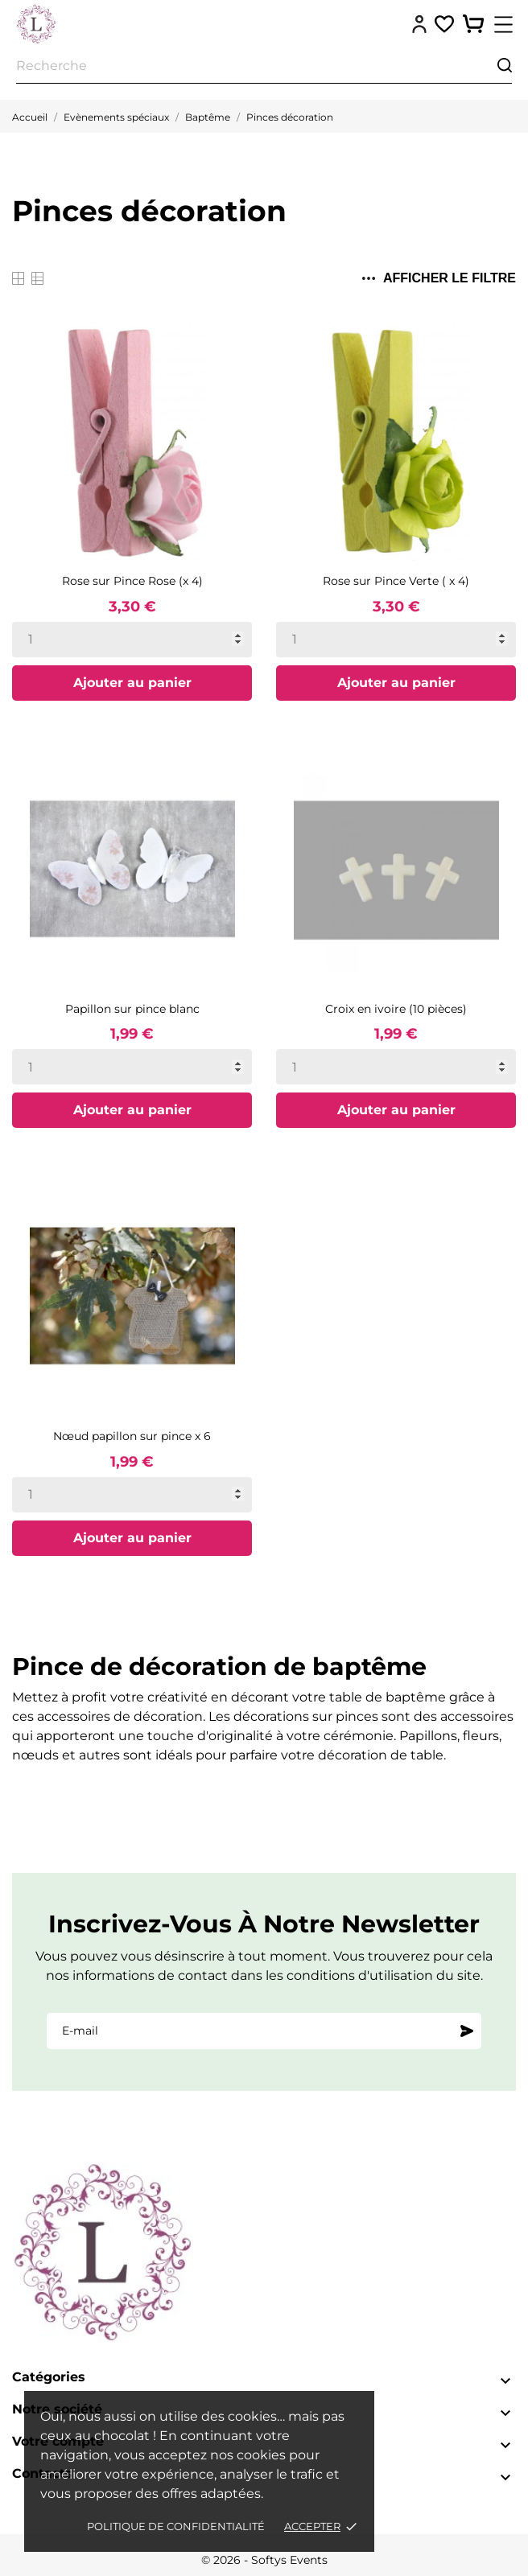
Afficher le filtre (439, 278)
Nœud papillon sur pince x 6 (132, 1436)
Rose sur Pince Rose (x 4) (132, 581)
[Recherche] (264, 66)
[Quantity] (132, 639)
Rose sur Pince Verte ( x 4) (396, 581)
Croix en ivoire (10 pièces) (396, 1009)
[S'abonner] (466, 2030)
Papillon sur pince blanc (132, 1009)
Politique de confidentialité (176, 2526)
